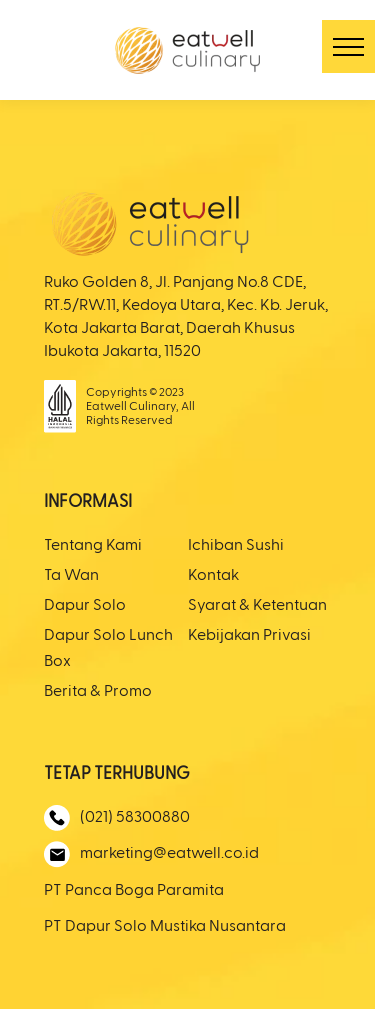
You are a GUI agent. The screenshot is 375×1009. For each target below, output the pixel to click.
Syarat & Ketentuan (257, 606)
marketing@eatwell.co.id (151, 854)
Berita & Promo (98, 692)
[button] (348, 46)
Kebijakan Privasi (249, 636)
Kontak (213, 576)
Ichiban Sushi (236, 546)
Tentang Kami (93, 546)
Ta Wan (71, 576)
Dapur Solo (85, 606)
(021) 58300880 (117, 818)
